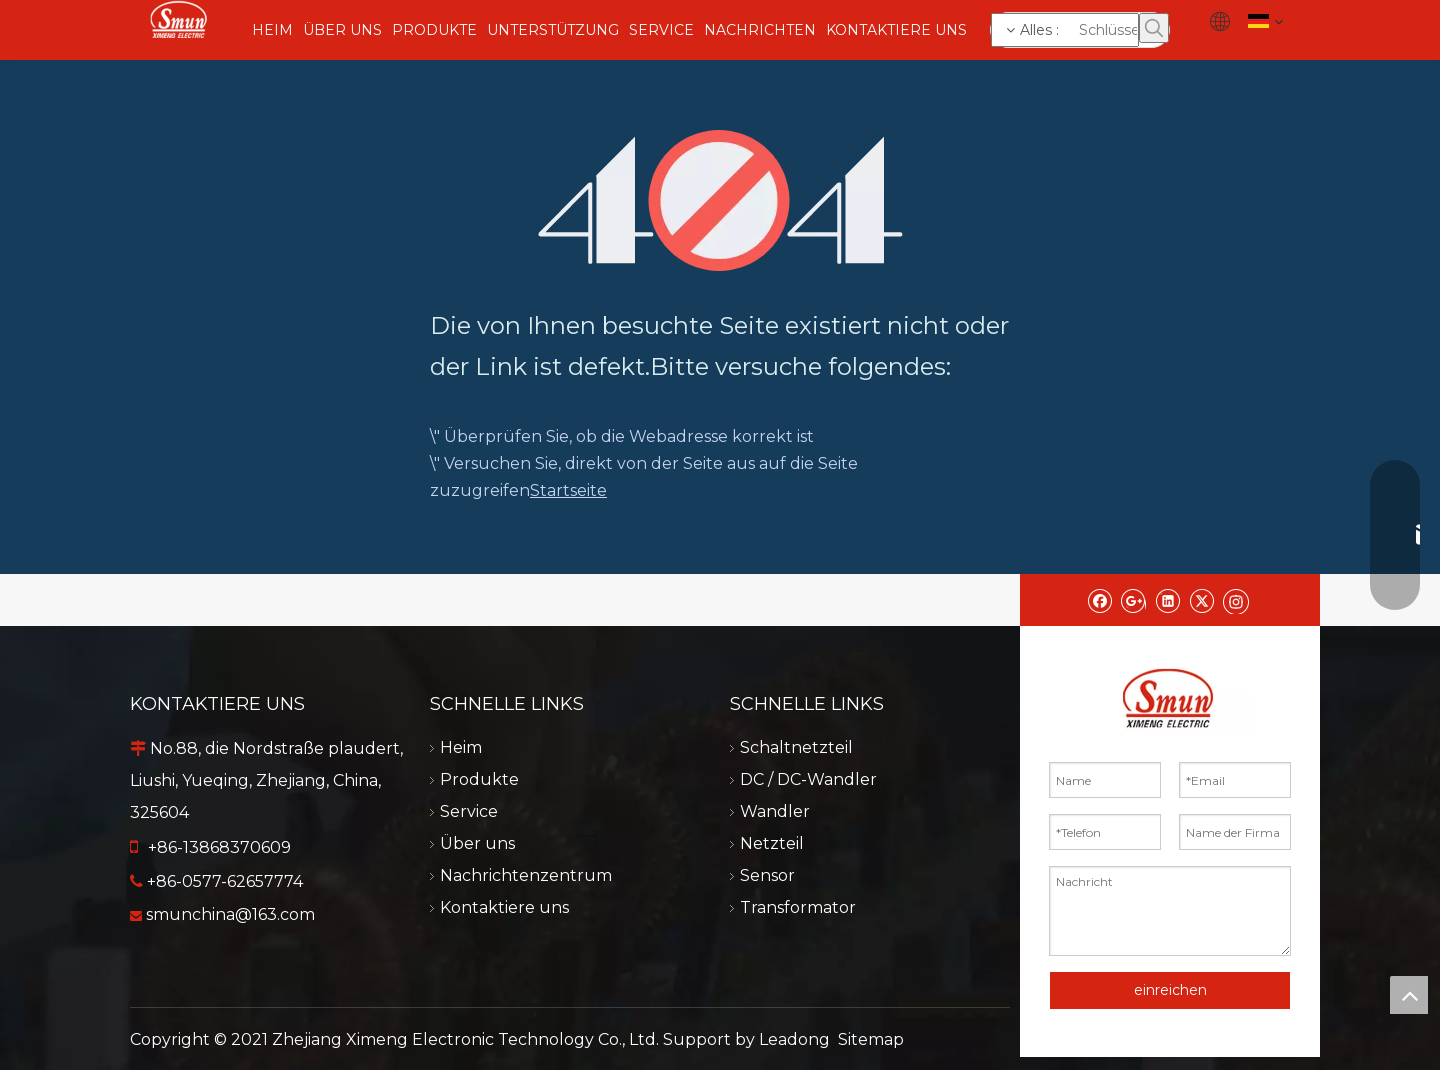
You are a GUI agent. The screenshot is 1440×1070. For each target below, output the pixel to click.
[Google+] (1133, 600)
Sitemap (871, 1039)
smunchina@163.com (230, 914)
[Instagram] (1236, 600)
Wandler (775, 811)
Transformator (798, 907)
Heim (461, 747)
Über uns (477, 843)
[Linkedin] (1167, 600)
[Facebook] (1099, 600)
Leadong (794, 1039)
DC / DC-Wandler (808, 779)
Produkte (479, 779)
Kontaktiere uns (504, 907)
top (1409, 995)
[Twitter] (1201, 600)
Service (469, 811)
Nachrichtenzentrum (526, 875)
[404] (720, 200)
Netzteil (772, 843)
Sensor (767, 875)
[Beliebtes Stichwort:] (1154, 28)
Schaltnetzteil (796, 747)
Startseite (568, 490)
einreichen (1170, 990)
